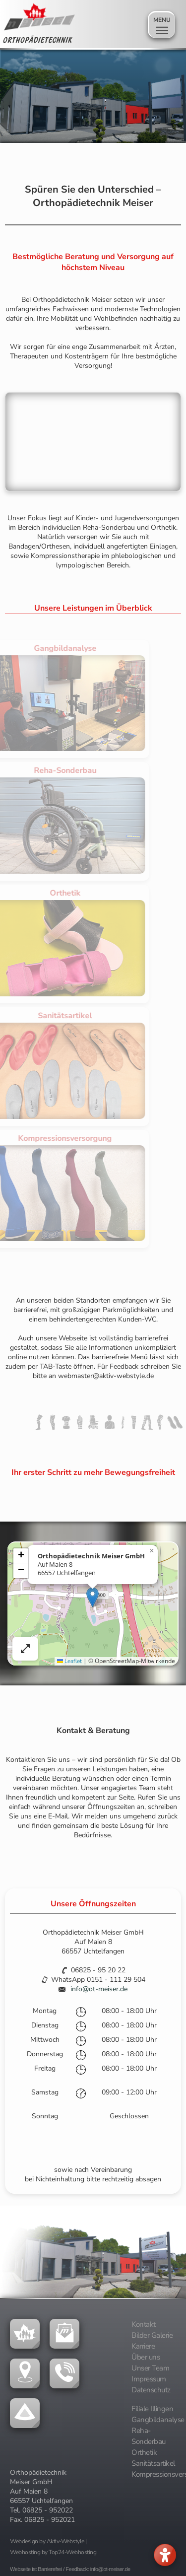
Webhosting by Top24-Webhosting (53, 2552)
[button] (92, 1597)
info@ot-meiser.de (98, 1989)
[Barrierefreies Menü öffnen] (165, 2555)
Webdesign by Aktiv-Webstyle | (48, 2541)
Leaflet (69, 1661)
